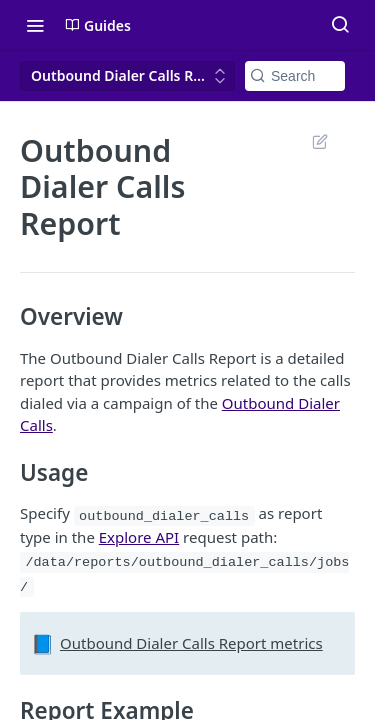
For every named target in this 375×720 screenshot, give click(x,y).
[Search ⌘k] (340, 25)
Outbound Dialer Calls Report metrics (191, 643)
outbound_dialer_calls (164, 515)
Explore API (139, 537)
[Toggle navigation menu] (35, 25)
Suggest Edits (319, 141)
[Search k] (295, 76)
